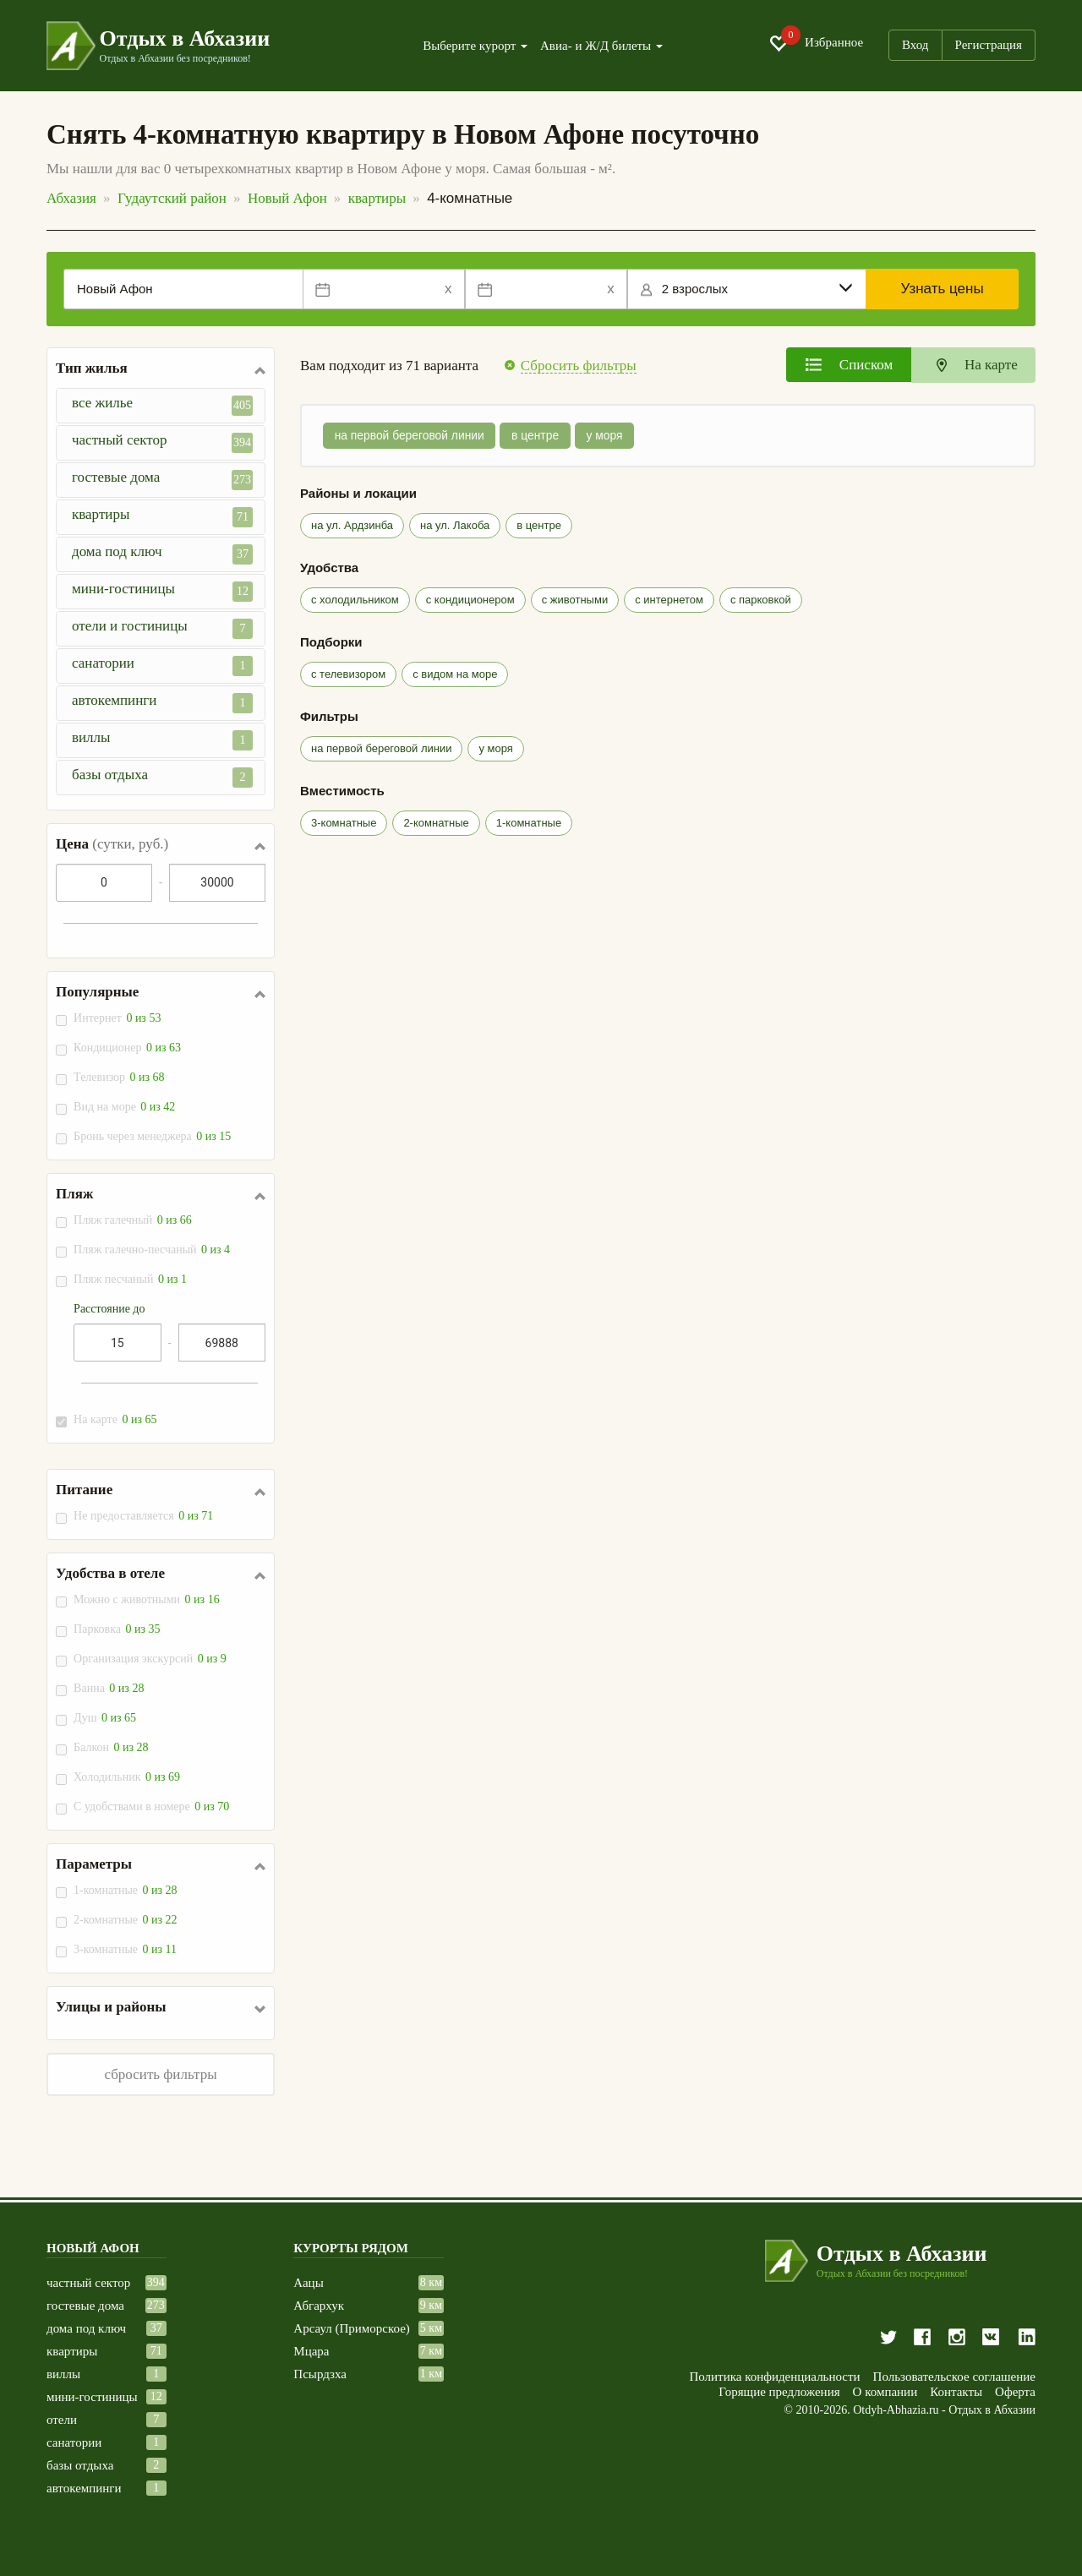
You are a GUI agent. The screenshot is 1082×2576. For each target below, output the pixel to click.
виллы (162, 739)
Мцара (311, 2351)
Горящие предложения (779, 2392)
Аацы (308, 2283)
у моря (608, 436)
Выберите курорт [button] (475, 46)
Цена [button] (112, 844)
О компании (885, 2392)
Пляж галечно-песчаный (153, 1249)
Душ (106, 1717)
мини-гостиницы (162, 591)
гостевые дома (162, 479)
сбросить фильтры (160, 2074)
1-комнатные (126, 1890)
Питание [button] (84, 1490)
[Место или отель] (183, 289)
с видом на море (455, 674)
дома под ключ (162, 554)
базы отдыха (162, 777)
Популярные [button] (97, 992)
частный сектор (162, 442)
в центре (538, 436)
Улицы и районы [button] (111, 2007)
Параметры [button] (94, 1864)
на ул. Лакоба (454, 525)
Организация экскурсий (151, 1658)
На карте (116, 1419)
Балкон (112, 1747)
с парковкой (760, 599)
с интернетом (669, 599)
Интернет (118, 1018)
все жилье (162, 405)
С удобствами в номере (152, 1806)
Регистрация (989, 45)
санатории (162, 665)
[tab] (848, 364)
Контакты (956, 2392)
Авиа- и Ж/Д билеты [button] (601, 46)
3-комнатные (126, 1949)
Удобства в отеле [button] (110, 1573)
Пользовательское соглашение (954, 2377)
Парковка (117, 1629)
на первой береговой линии (410, 436)
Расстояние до (109, 1308)
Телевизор (120, 1077)
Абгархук (318, 2306)
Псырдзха (320, 2374)
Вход (915, 45)
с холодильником (355, 599)
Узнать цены (942, 289)
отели (61, 2420)
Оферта (1015, 2392)
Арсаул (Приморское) (351, 2328)
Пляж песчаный (131, 1279)
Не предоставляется (144, 1515)
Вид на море (125, 1106)
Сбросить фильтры (579, 366)
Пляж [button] (74, 1194)
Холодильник (128, 1777)
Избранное (815, 43)
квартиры (162, 516)
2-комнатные (126, 1919)
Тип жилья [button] (92, 368)
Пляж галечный (134, 1220)
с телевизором (348, 674)
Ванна (109, 1688)
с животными (575, 599)
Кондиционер (128, 1047)
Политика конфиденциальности (774, 2377)
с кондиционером (470, 599)
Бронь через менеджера (153, 1136)
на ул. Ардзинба (352, 525)
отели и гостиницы (162, 628)
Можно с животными (147, 1599)
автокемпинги (162, 702)
